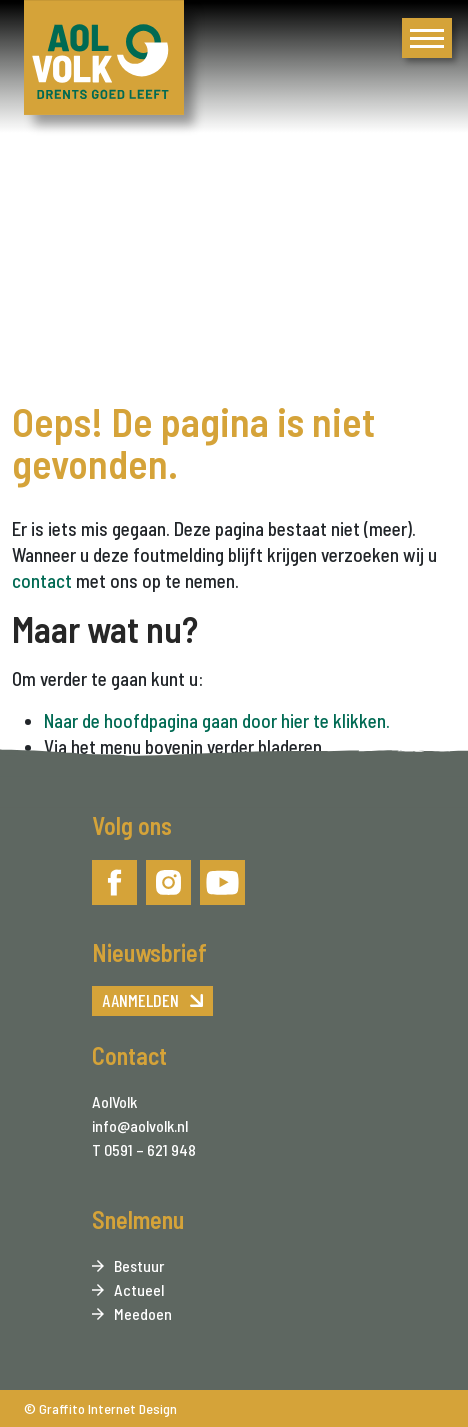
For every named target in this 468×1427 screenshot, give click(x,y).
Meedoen (143, 1313)
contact (42, 580)
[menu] (427, 38)
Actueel (139, 1289)
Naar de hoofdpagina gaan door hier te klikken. (217, 720)
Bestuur (139, 1265)
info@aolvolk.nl (140, 1125)
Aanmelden (140, 1000)
